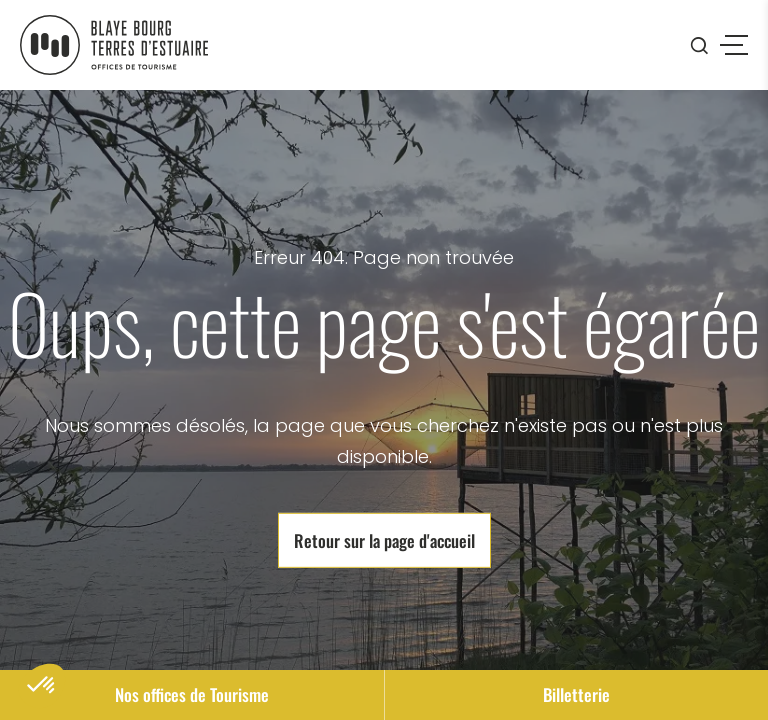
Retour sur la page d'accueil (384, 539)
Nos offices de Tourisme (192, 694)
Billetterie (576, 694)
